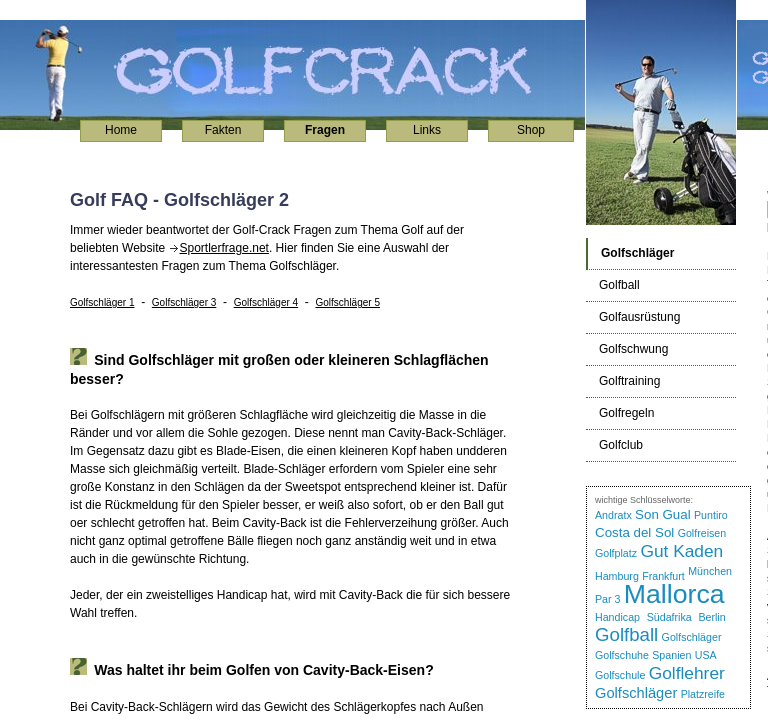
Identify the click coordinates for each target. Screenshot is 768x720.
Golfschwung (633, 349)
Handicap (617, 617)
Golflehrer (687, 673)
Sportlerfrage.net (224, 248)
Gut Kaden (681, 551)
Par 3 (607, 599)
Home (121, 130)
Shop (531, 130)
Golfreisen (702, 533)
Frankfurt (663, 576)
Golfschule (620, 675)
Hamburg (617, 576)
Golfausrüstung (639, 317)
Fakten (223, 130)
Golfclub (621, 445)
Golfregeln (626, 413)
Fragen (325, 130)
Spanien (671, 655)
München (710, 571)
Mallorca (674, 594)
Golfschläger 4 (266, 302)
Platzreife (703, 694)
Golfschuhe (622, 655)
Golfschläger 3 (184, 302)
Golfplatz (616, 553)
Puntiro (711, 515)
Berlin (711, 617)
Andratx (613, 515)
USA (706, 655)
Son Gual (663, 514)
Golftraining (629, 381)
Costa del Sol (634, 532)
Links (427, 130)
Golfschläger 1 (102, 302)
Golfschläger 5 (347, 302)
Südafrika (669, 617)
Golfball (626, 634)
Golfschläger (692, 637)
